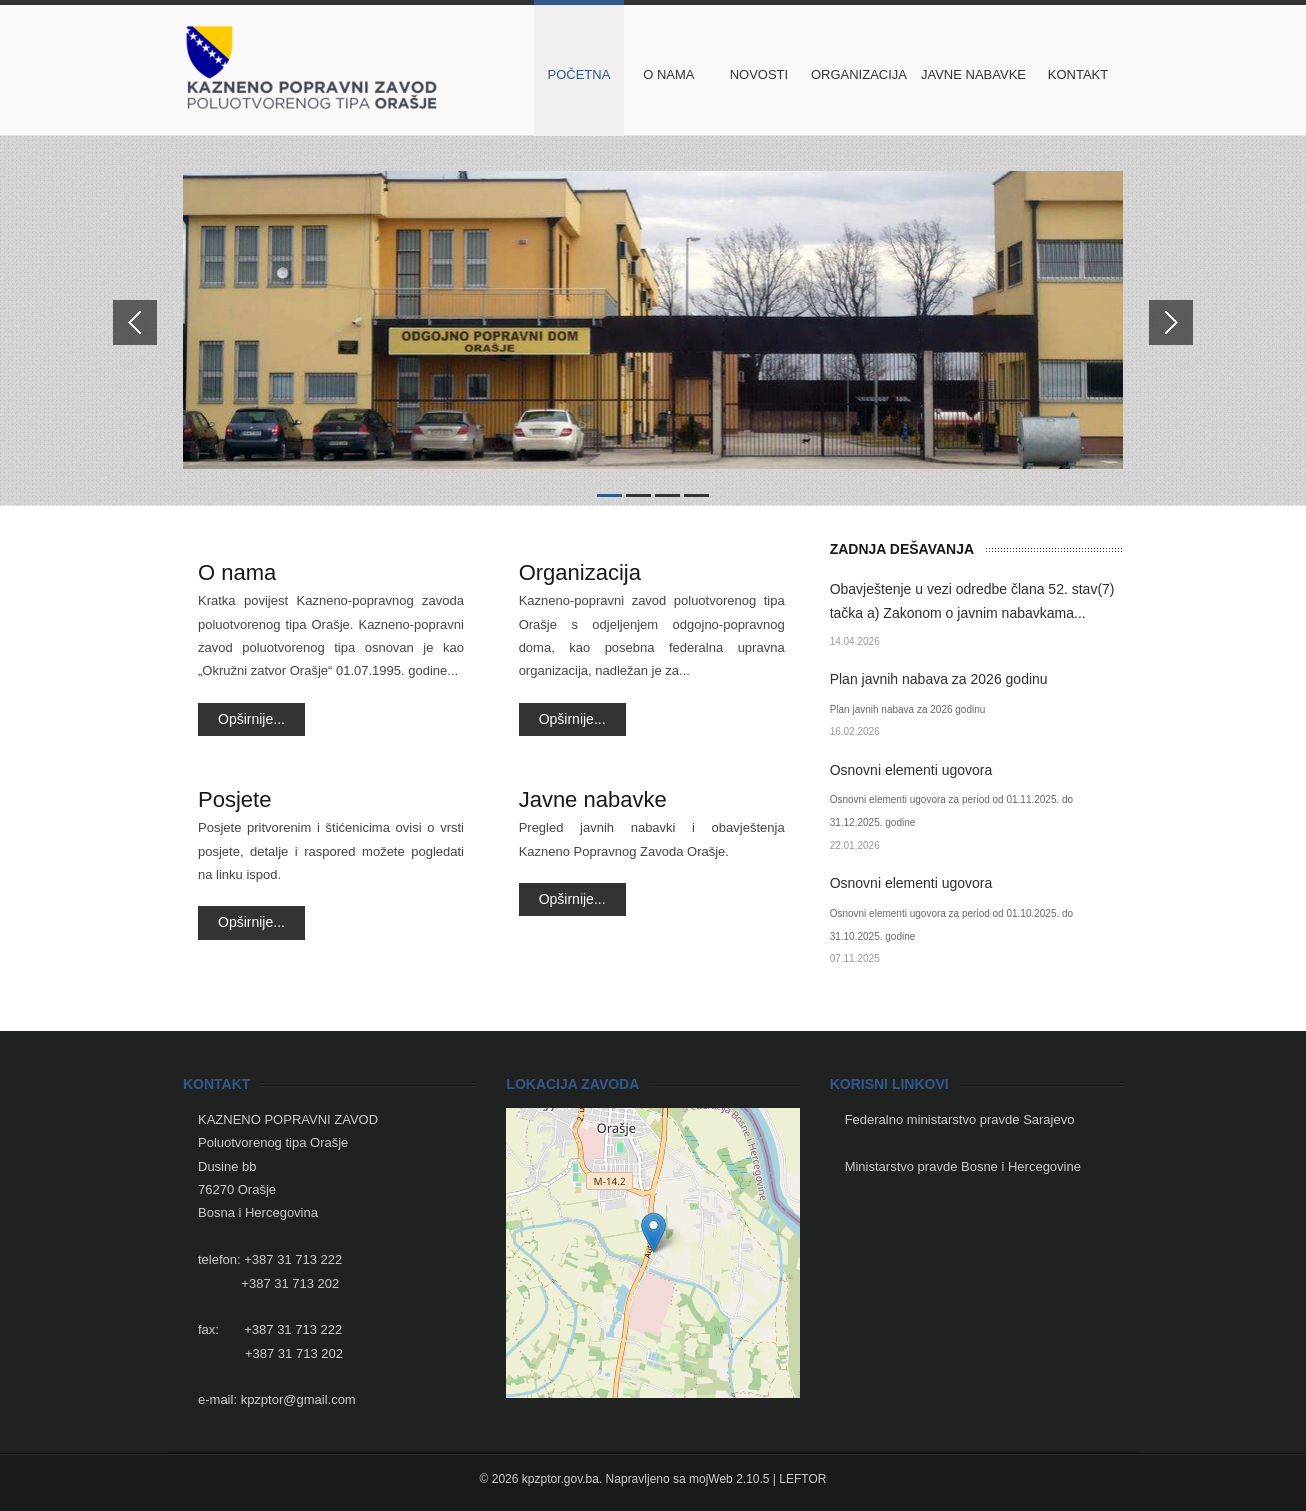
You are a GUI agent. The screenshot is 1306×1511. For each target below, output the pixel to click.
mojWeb (711, 1479)
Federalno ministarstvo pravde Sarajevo (960, 1119)
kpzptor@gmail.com (298, 1399)
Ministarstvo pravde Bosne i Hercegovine (963, 1166)
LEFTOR (802, 1479)
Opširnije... (251, 719)
